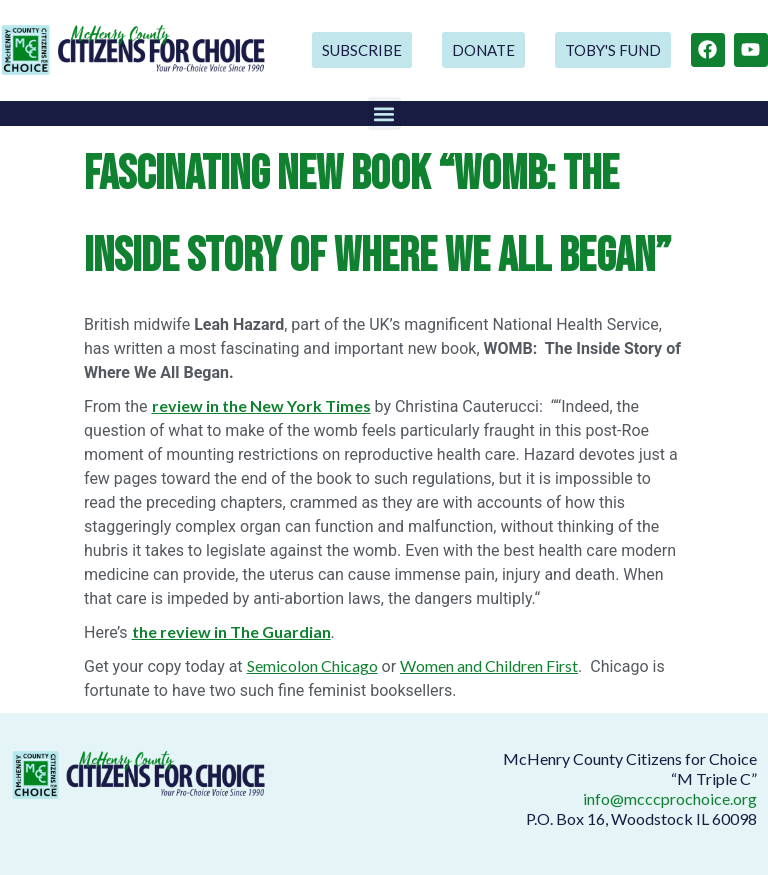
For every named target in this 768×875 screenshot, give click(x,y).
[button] (384, 113)
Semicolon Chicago (312, 665)
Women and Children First (489, 665)
